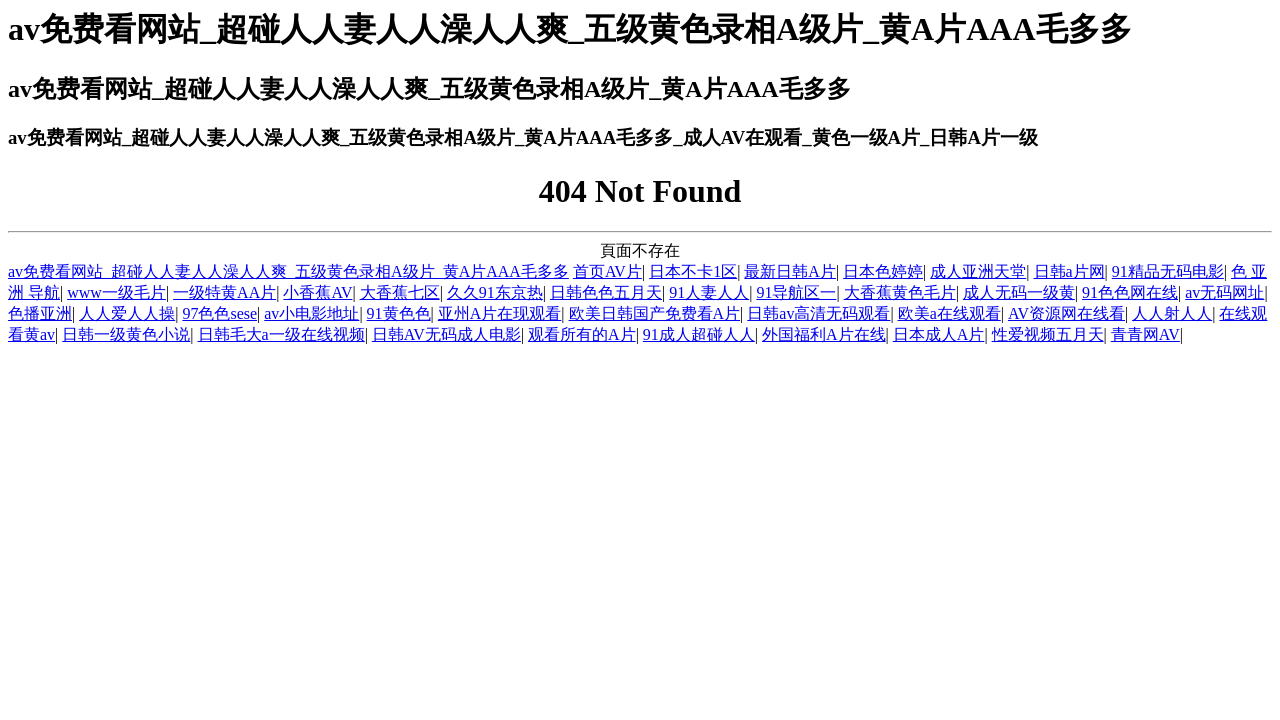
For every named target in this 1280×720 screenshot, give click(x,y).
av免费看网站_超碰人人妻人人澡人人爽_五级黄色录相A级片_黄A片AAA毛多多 (288, 271)
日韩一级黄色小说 (126, 334)
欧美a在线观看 (949, 313)
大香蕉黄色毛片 (900, 292)
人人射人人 (1172, 313)
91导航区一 (796, 292)
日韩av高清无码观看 (818, 313)
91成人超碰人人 (699, 334)
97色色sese (219, 313)
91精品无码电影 (1168, 271)
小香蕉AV (317, 292)
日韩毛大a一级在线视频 (281, 334)
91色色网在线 (1130, 292)
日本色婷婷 (883, 271)
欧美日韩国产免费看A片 (655, 313)
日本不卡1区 (693, 271)
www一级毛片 (116, 292)
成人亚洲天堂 (978, 271)
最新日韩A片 (790, 271)
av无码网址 (1224, 292)
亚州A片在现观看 (500, 313)
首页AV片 (607, 271)
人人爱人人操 (127, 313)
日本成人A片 (939, 334)
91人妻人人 (709, 292)
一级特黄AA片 (224, 292)
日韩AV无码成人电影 (446, 334)
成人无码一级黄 (1019, 292)
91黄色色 (399, 313)
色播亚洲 (40, 313)
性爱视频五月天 (1048, 334)
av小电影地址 (311, 313)
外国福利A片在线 (824, 334)
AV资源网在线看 (1066, 313)
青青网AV (1145, 334)
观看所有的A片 (582, 334)
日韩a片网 (1069, 271)
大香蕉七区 (400, 292)
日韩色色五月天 (606, 292)
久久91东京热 (495, 292)
